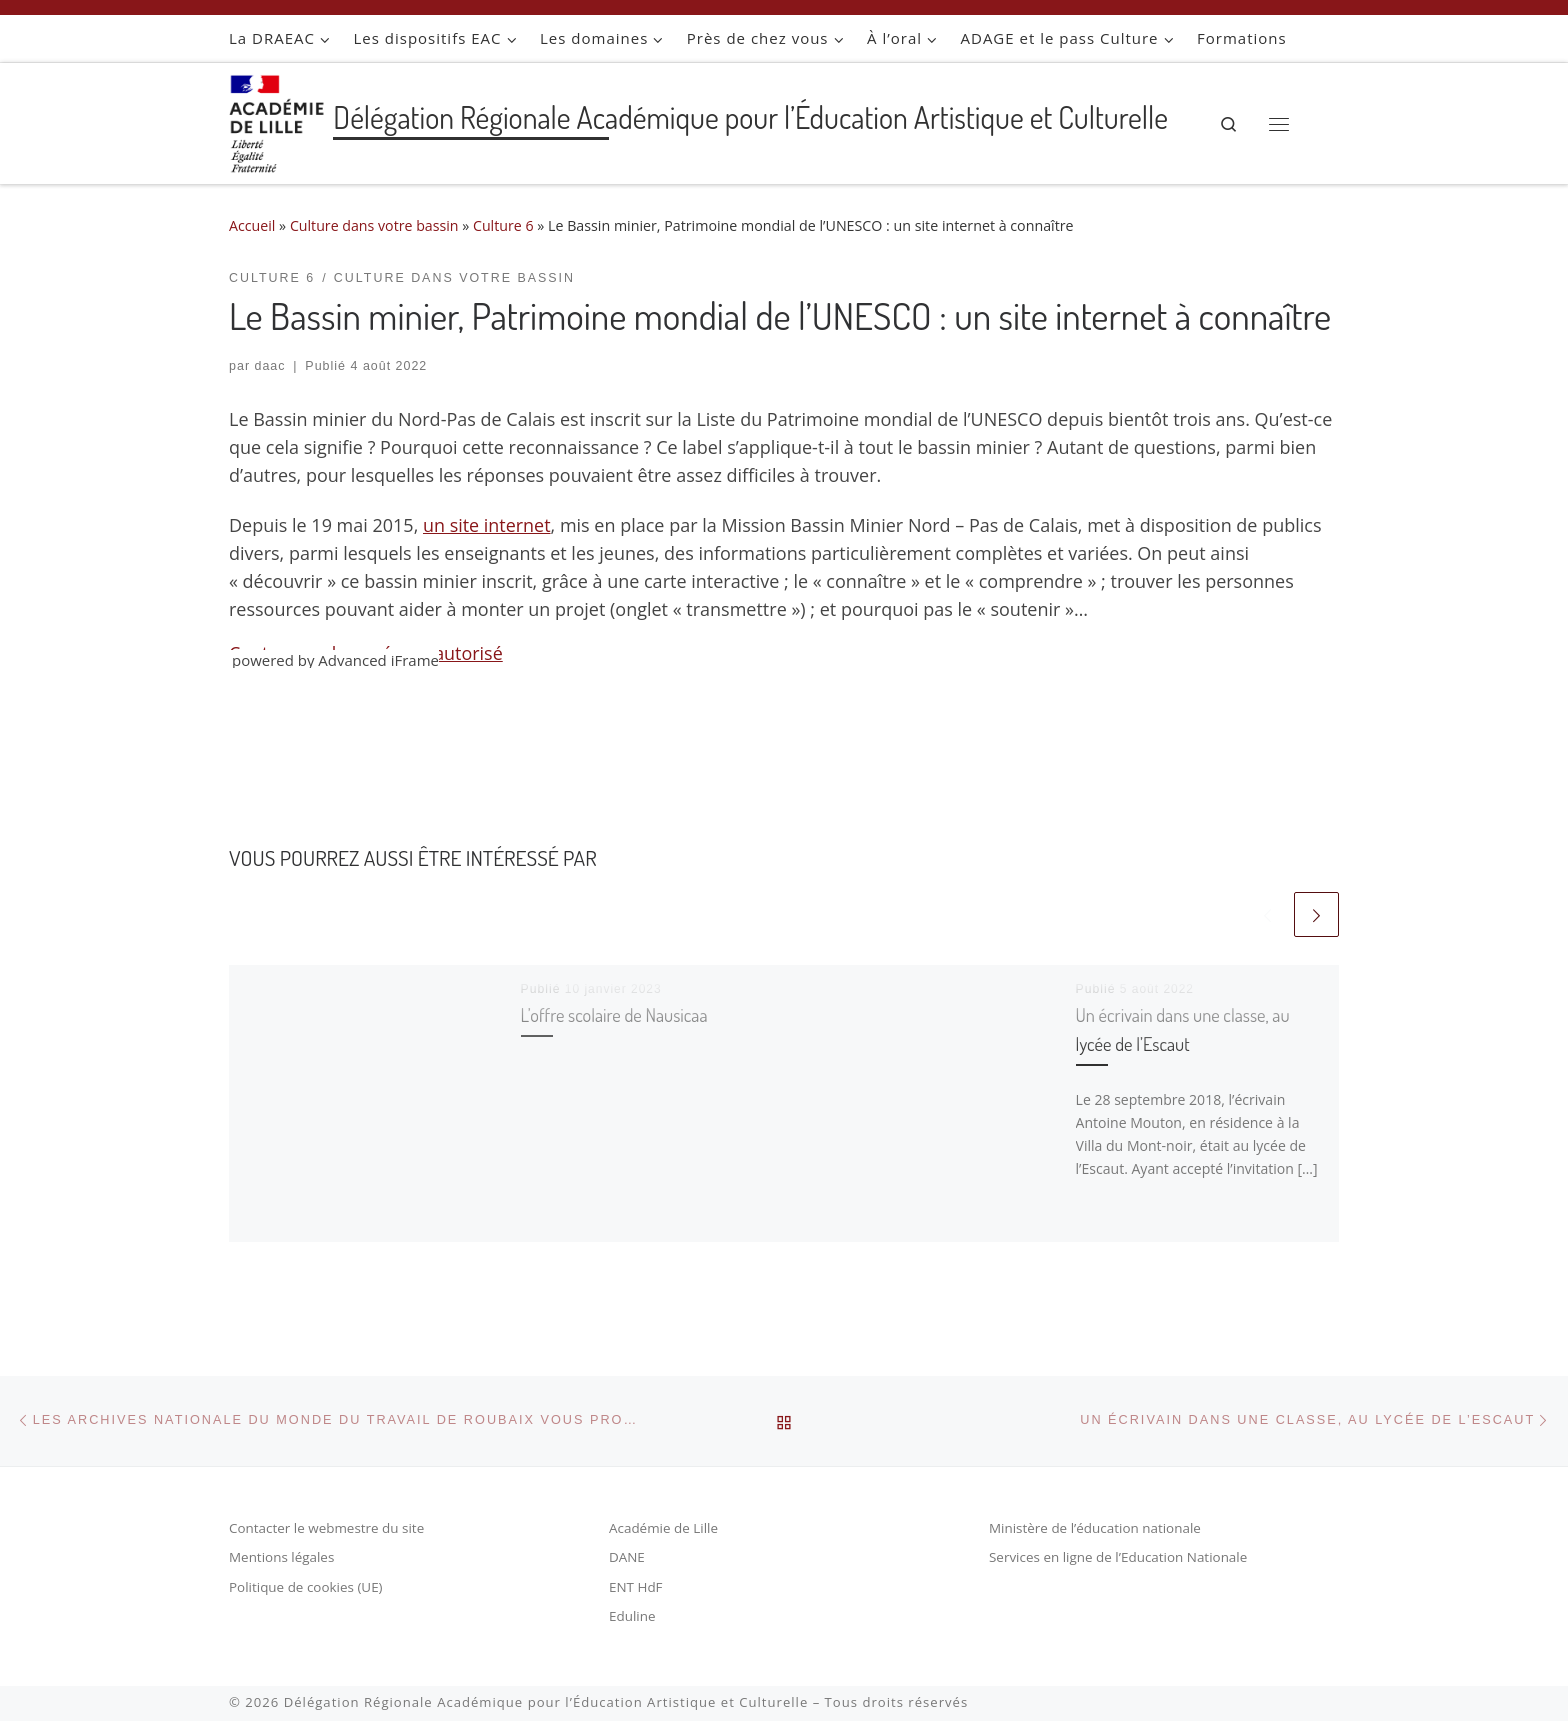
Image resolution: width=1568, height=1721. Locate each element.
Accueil (252, 225)
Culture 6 (504, 225)
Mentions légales (282, 1558)
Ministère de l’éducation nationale (1095, 1528)
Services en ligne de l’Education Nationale (1118, 1558)
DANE (627, 1558)
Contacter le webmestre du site (327, 1528)
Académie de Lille (664, 1528)
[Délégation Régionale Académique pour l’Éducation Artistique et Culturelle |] (277, 119)
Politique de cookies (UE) (306, 1587)
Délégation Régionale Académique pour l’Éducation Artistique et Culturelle (546, 1702)
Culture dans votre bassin (374, 225)
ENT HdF (636, 1587)
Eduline (632, 1617)
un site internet (487, 525)
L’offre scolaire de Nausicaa (619, 1013)
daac (270, 366)
